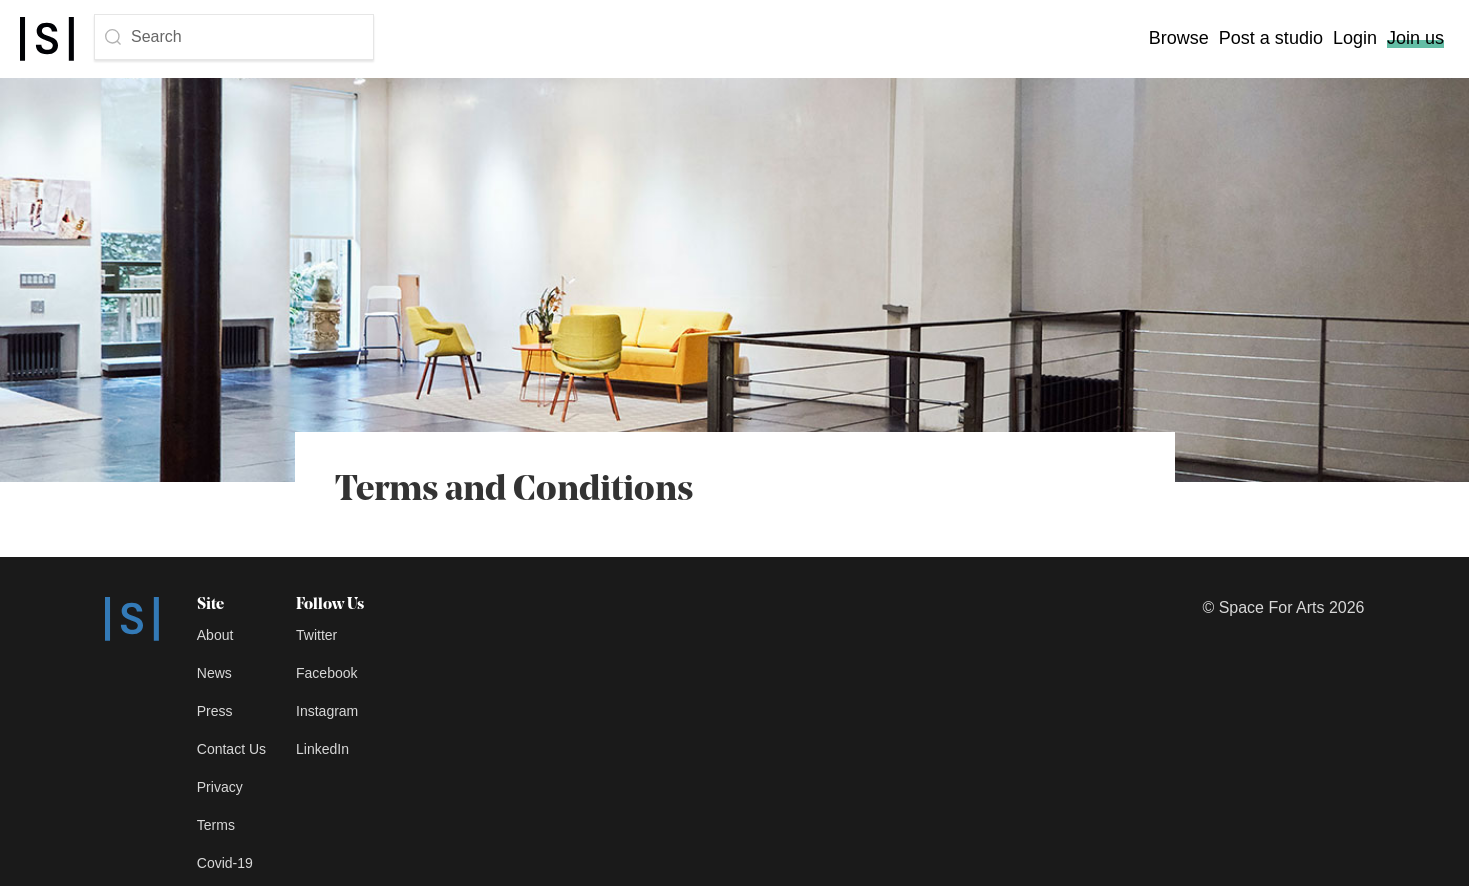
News (214, 673)
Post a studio (1271, 38)
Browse (1179, 38)
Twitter (316, 635)
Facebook (326, 673)
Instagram (327, 711)
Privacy (220, 787)
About (215, 635)
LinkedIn (322, 749)
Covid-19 (225, 863)
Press (215, 711)
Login (1355, 38)
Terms (216, 825)
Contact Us (231, 749)
